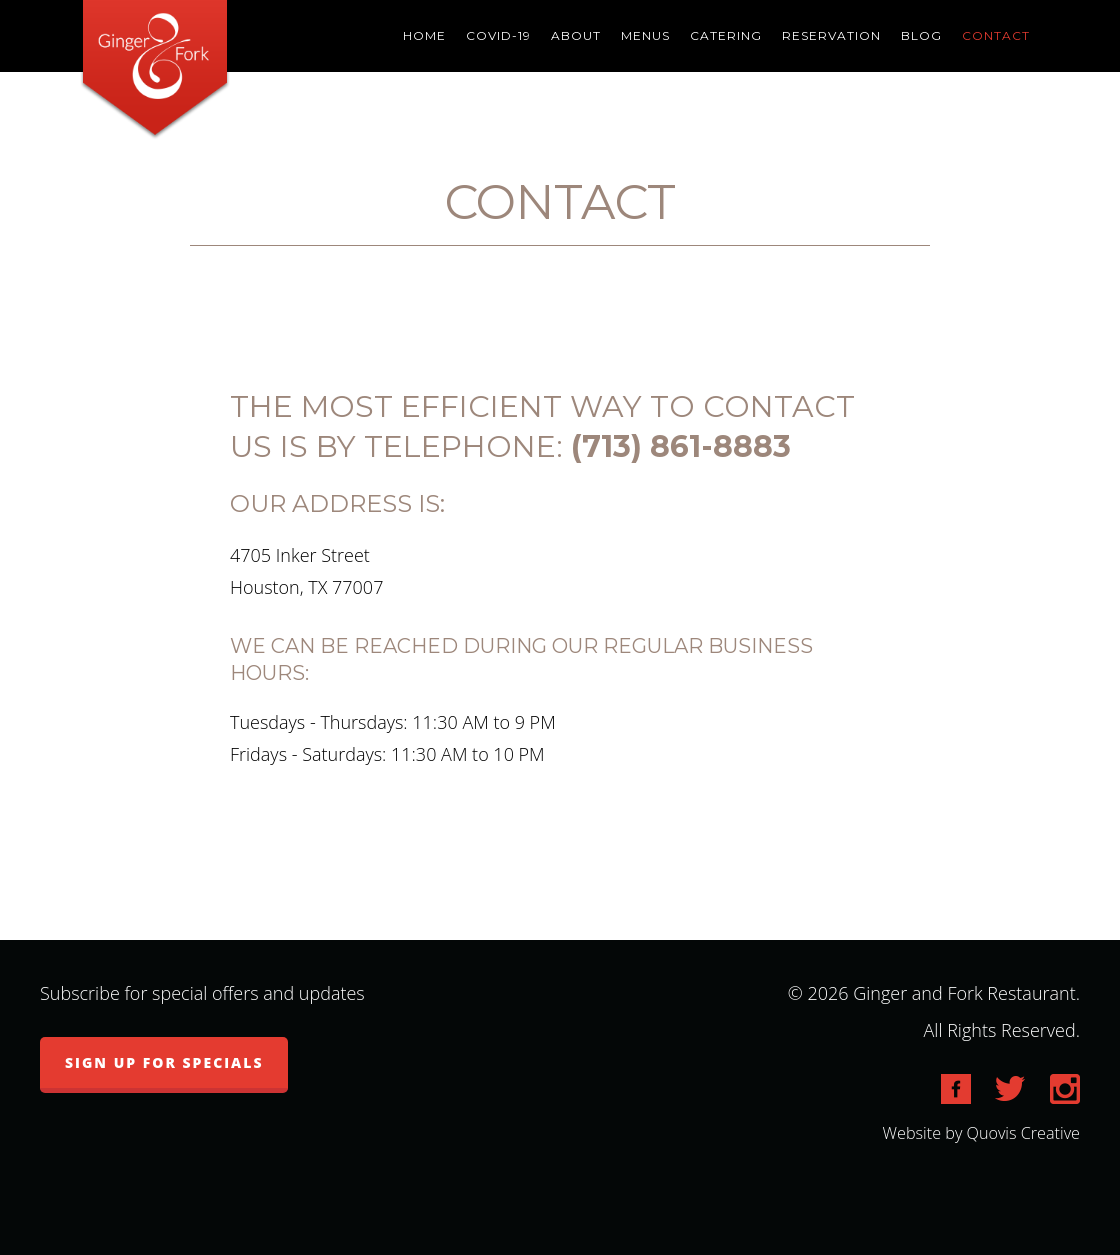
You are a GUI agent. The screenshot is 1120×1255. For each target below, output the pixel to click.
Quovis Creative (1023, 1133)
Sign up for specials (164, 1062)
